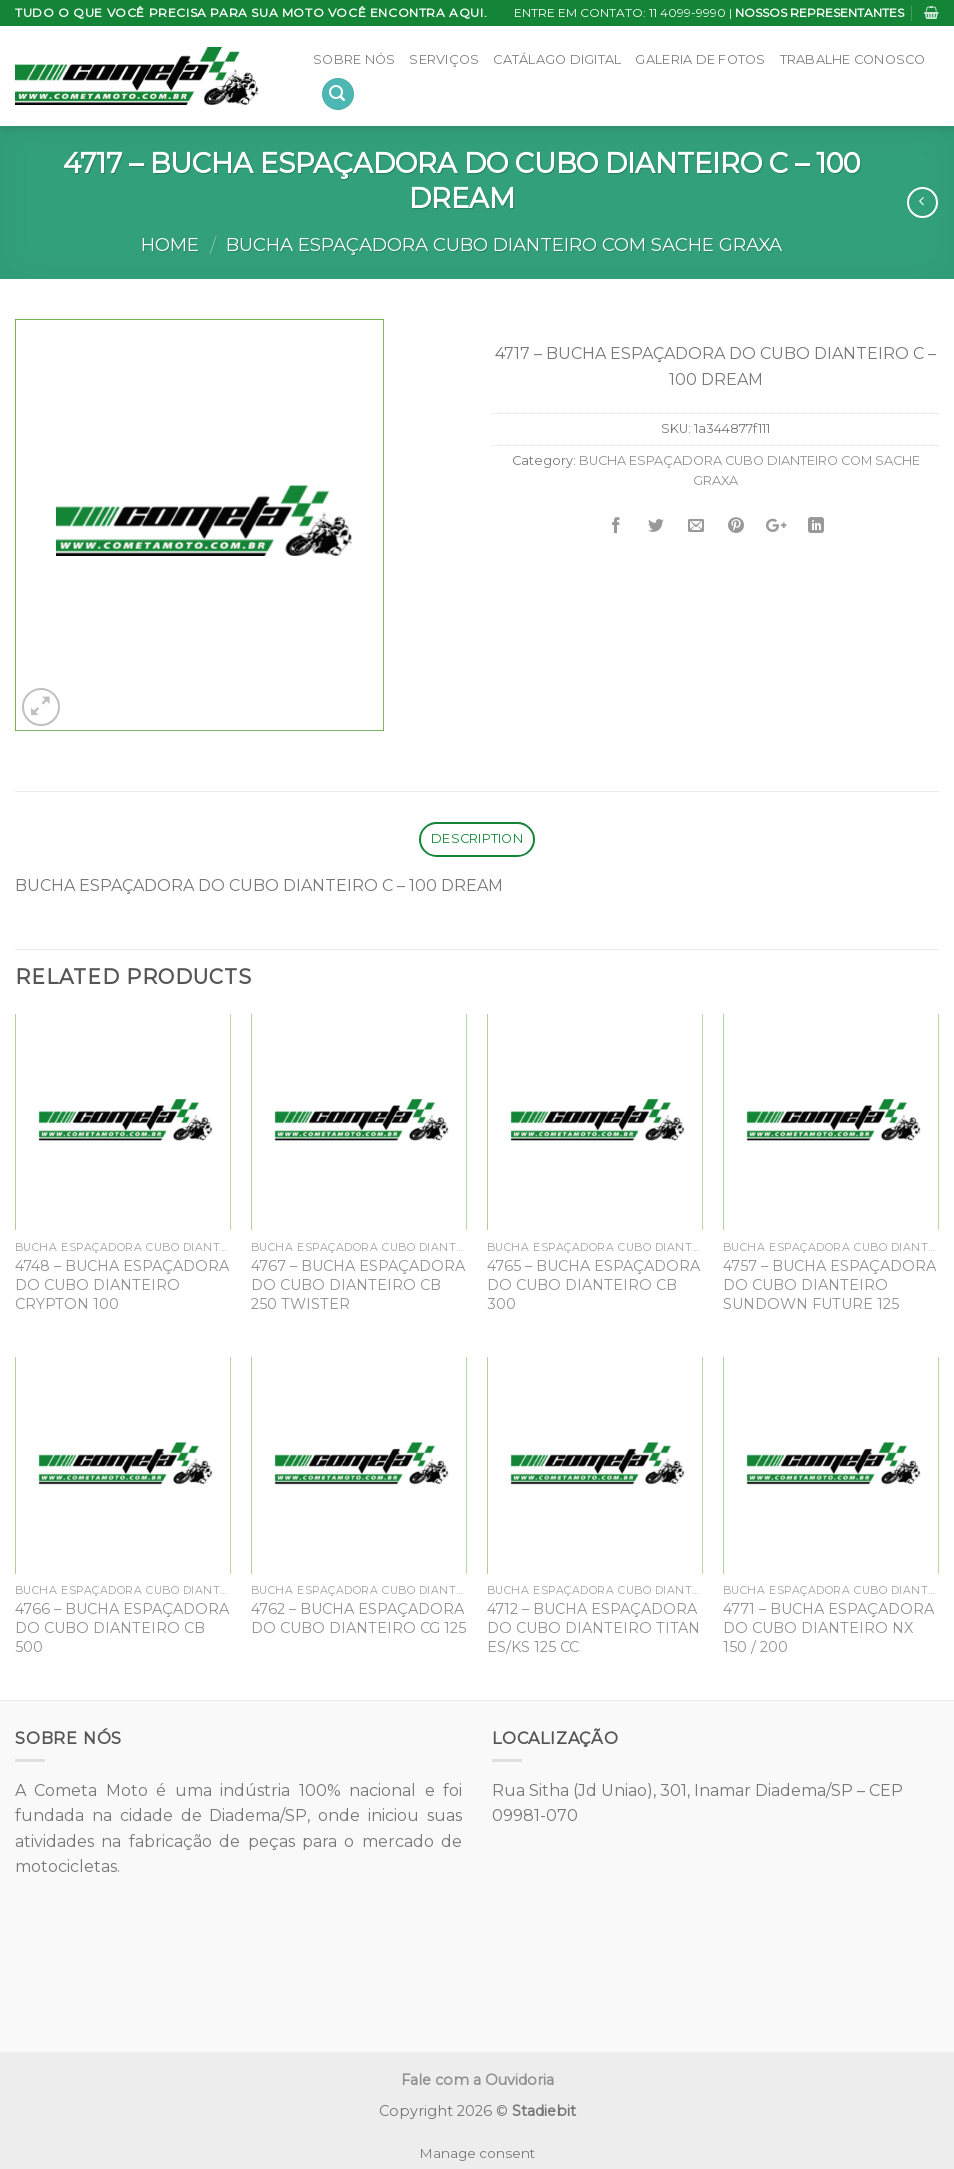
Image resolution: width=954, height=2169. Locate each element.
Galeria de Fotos (700, 59)
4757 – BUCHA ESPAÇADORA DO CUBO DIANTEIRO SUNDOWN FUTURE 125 (829, 1284)
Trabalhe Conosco (853, 59)
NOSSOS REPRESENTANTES (819, 12)
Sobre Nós (354, 59)
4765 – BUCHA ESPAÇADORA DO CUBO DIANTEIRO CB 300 (593, 1284)
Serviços (444, 59)
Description (477, 838)
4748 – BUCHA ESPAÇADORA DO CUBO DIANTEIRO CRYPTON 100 (122, 1284)
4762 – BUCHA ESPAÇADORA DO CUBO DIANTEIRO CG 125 (358, 1618)
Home (170, 244)
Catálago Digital (557, 59)
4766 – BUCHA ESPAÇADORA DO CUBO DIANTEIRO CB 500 (122, 1627)
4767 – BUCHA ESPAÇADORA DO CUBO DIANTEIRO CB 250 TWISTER (358, 1284)
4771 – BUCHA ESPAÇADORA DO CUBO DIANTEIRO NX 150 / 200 (828, 1627)
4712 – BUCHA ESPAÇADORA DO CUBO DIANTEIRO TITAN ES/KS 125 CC (593, 1627)
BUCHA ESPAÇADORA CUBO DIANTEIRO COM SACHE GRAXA (504, 244)
